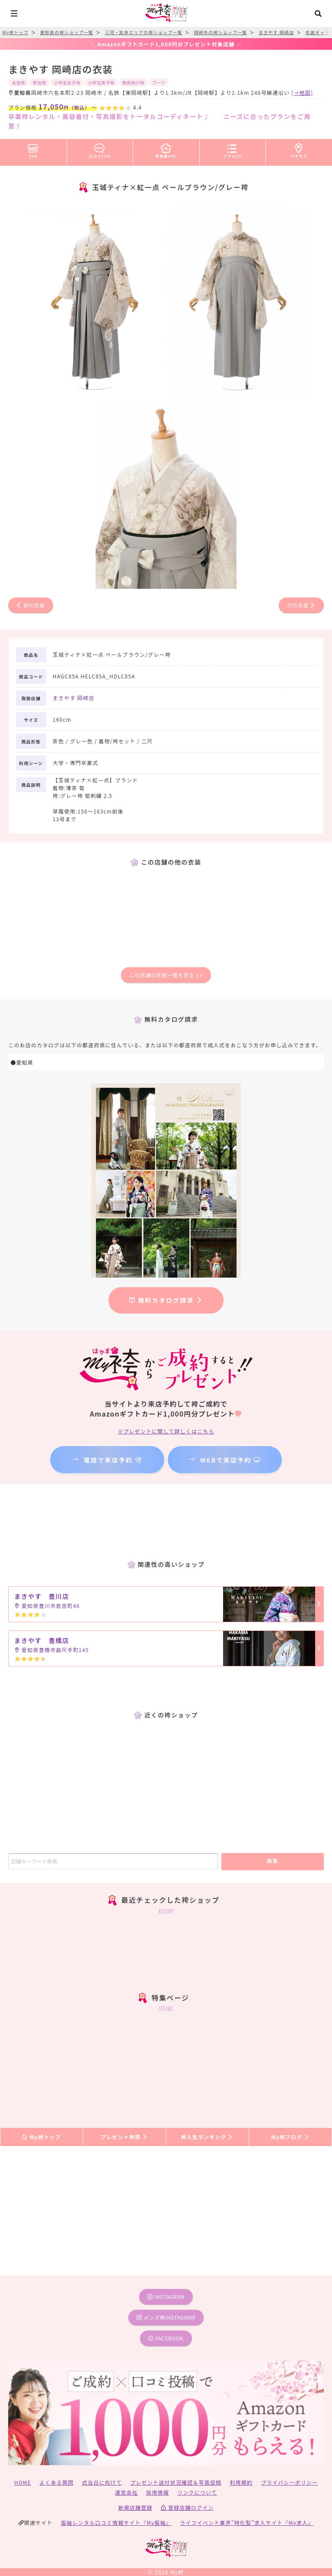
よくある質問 (56, 2482)
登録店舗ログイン (187, 2507)
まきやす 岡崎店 (73, 697)
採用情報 (157, 2492)
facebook (165, 2338)
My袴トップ (41, 2136)
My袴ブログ (290, 2136)
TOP (33, 149)
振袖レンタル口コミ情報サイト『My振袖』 (116, 2522)
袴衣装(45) (166, 149)
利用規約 (241, 2482)
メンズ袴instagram (166, 2317)
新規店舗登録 (135, 2507)
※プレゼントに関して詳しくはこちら (166, 1431)
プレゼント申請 (124, 2136)
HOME (22, 2482)
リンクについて (197, 2492)
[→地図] (302, 92)
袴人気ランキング (207, 2136)
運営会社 (126, 2492)
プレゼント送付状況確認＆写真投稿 (175, 2482)
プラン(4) (232, 149)
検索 (272, 1860)
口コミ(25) (100, 149)
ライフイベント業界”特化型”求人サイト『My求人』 (246, 2522)
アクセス (299, 149)
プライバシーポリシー (289, 2482)
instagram (166, 2296)
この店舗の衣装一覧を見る (166, 974)
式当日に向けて (102, 2482)
